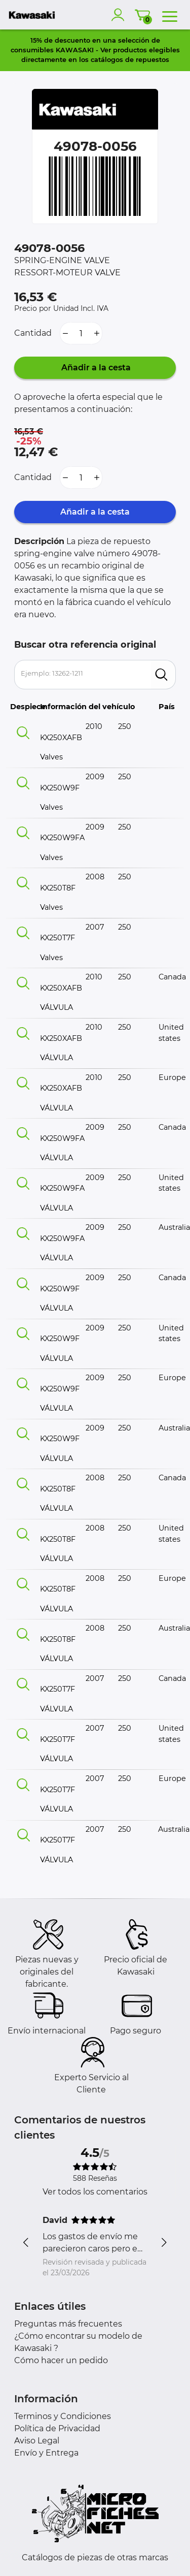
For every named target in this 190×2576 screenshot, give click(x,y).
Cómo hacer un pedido (61, 2360)
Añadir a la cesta (95, 367)
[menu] (169, 14)
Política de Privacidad (57, 2428)
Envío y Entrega (46, 2453)
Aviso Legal (36, 2440)
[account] (120, 14)
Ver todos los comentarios (95, 2192)
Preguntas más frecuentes (68, 2324)
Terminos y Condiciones (62, 2416)
